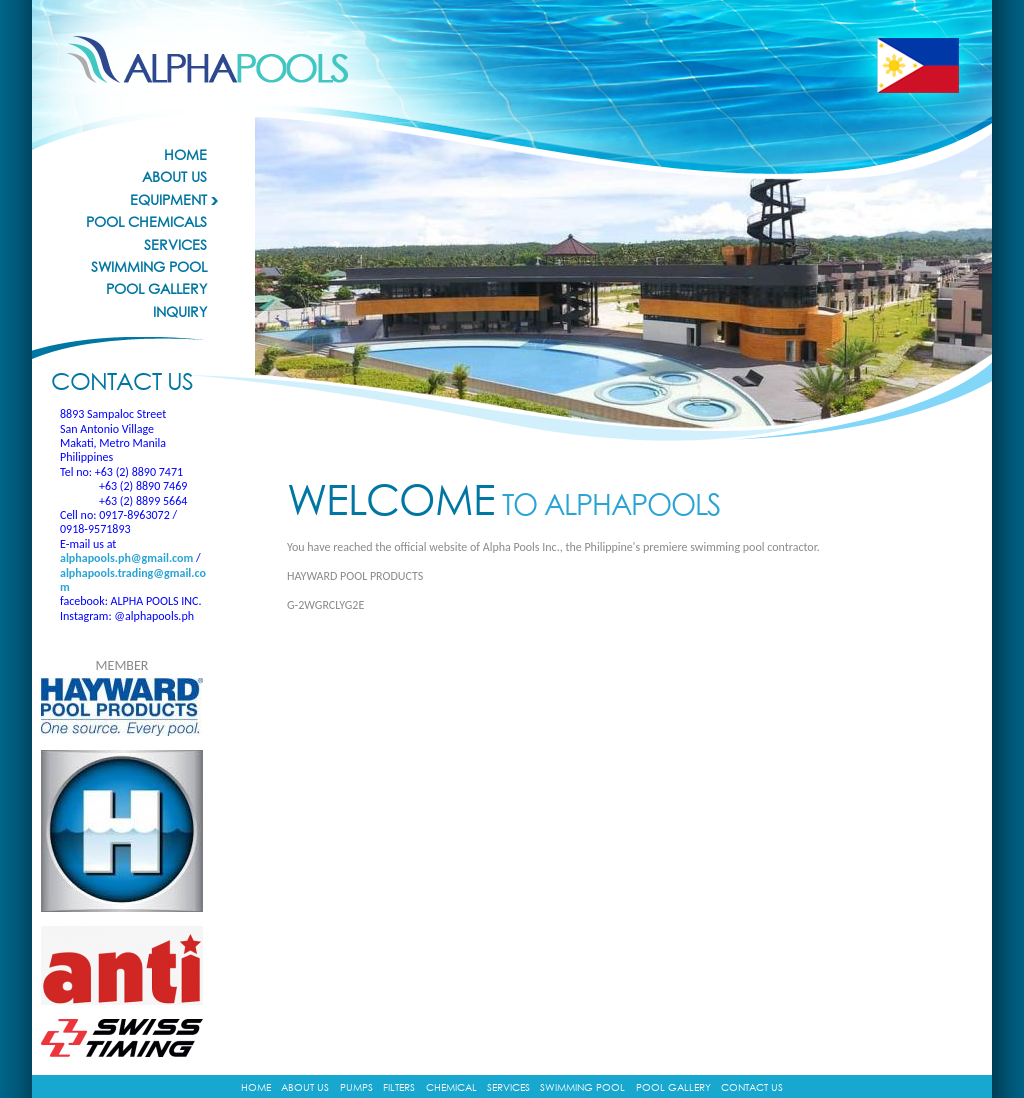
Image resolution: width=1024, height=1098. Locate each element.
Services (175, 245)
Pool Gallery (156, 289)
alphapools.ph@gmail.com (126, 558)
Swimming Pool (149, 267)
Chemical (451, 1087)
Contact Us (752, 1087)
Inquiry (180, 312)
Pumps (356, 1087)
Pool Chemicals (146, 222)
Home (185, 155)
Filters (399, 1087)
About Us (174, 177)
